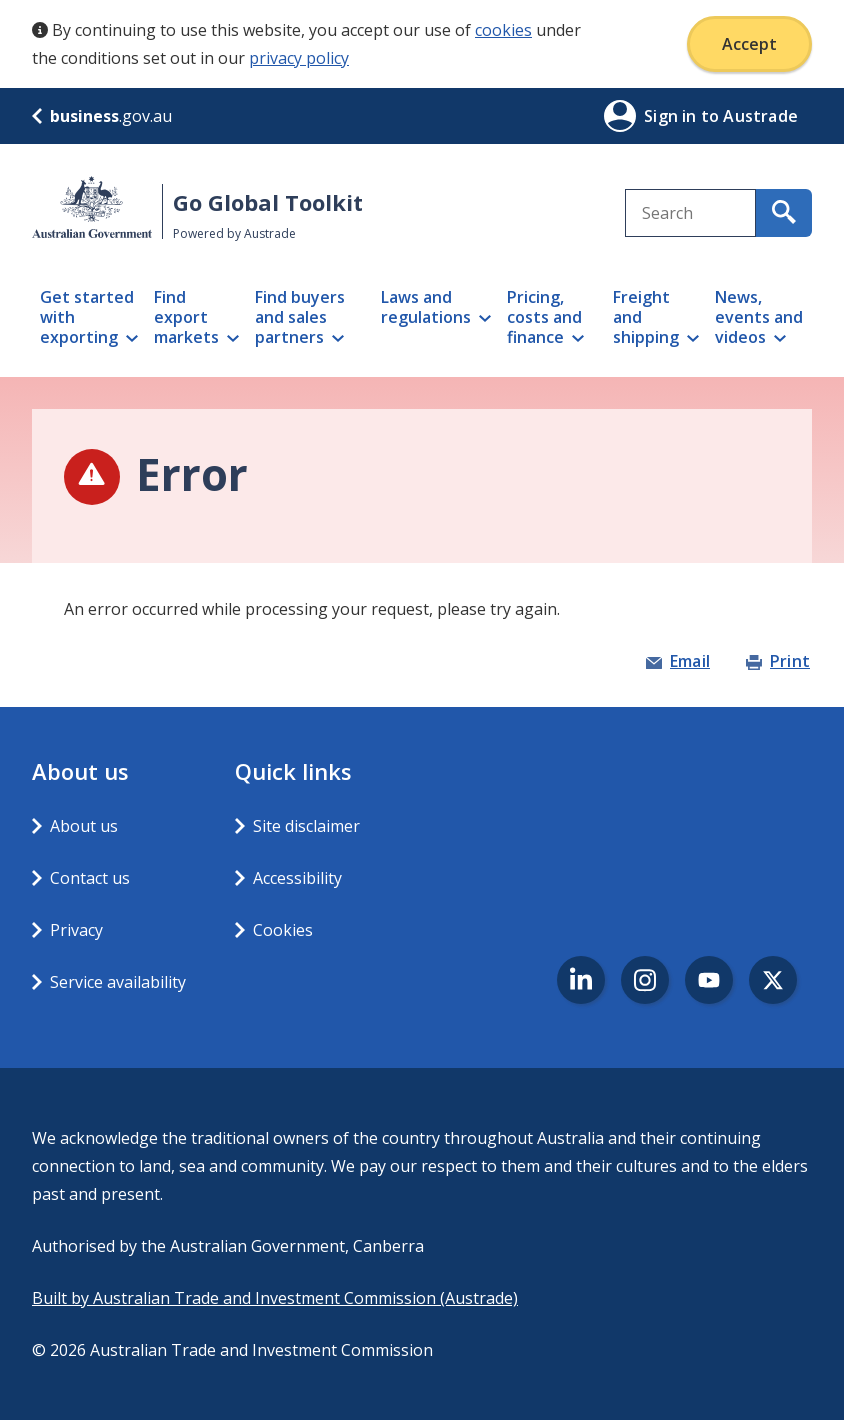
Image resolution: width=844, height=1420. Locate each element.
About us (84, 826)
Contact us (90, 878)
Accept (749, 44)
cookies (503, 30)
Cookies (283, 930)
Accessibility (297, 878)
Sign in (672, 116)
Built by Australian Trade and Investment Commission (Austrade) (275, 1298)
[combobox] (690, 213)
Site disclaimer (306, 826)
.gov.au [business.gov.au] (102, 116)
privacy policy (299, 58)
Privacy (76, 930)
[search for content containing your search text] (784, 213)
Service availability (118, 982)
